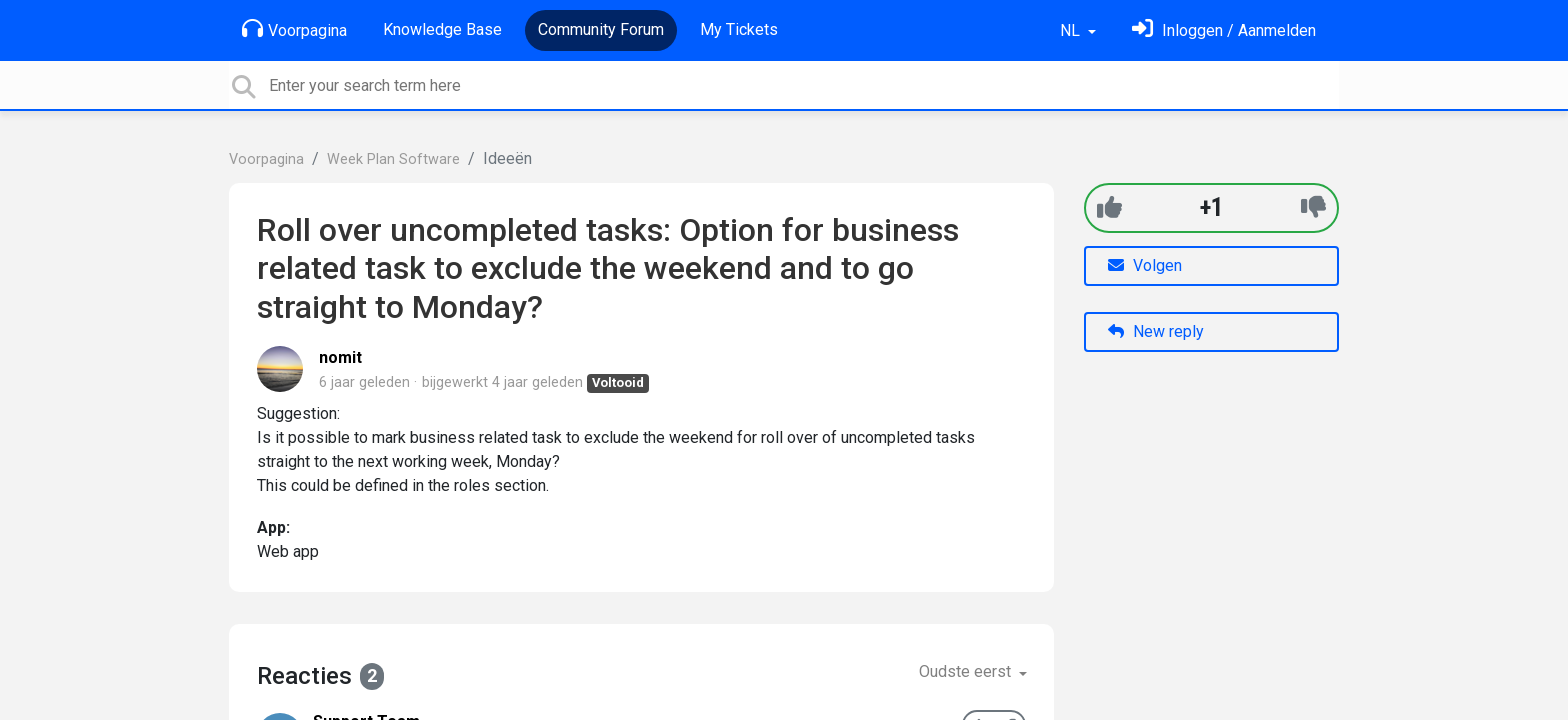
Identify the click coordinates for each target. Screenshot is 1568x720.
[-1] (1313, 207)
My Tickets (739, 29)
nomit (340, 357)
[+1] (1109, 207)
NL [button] (1072, 30)
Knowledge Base (442, 29)
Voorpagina (294, 29)
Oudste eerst (967, 671)
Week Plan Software (393, 159)
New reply (1156, 331)
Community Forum (601, 29)
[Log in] (1224, 30)
